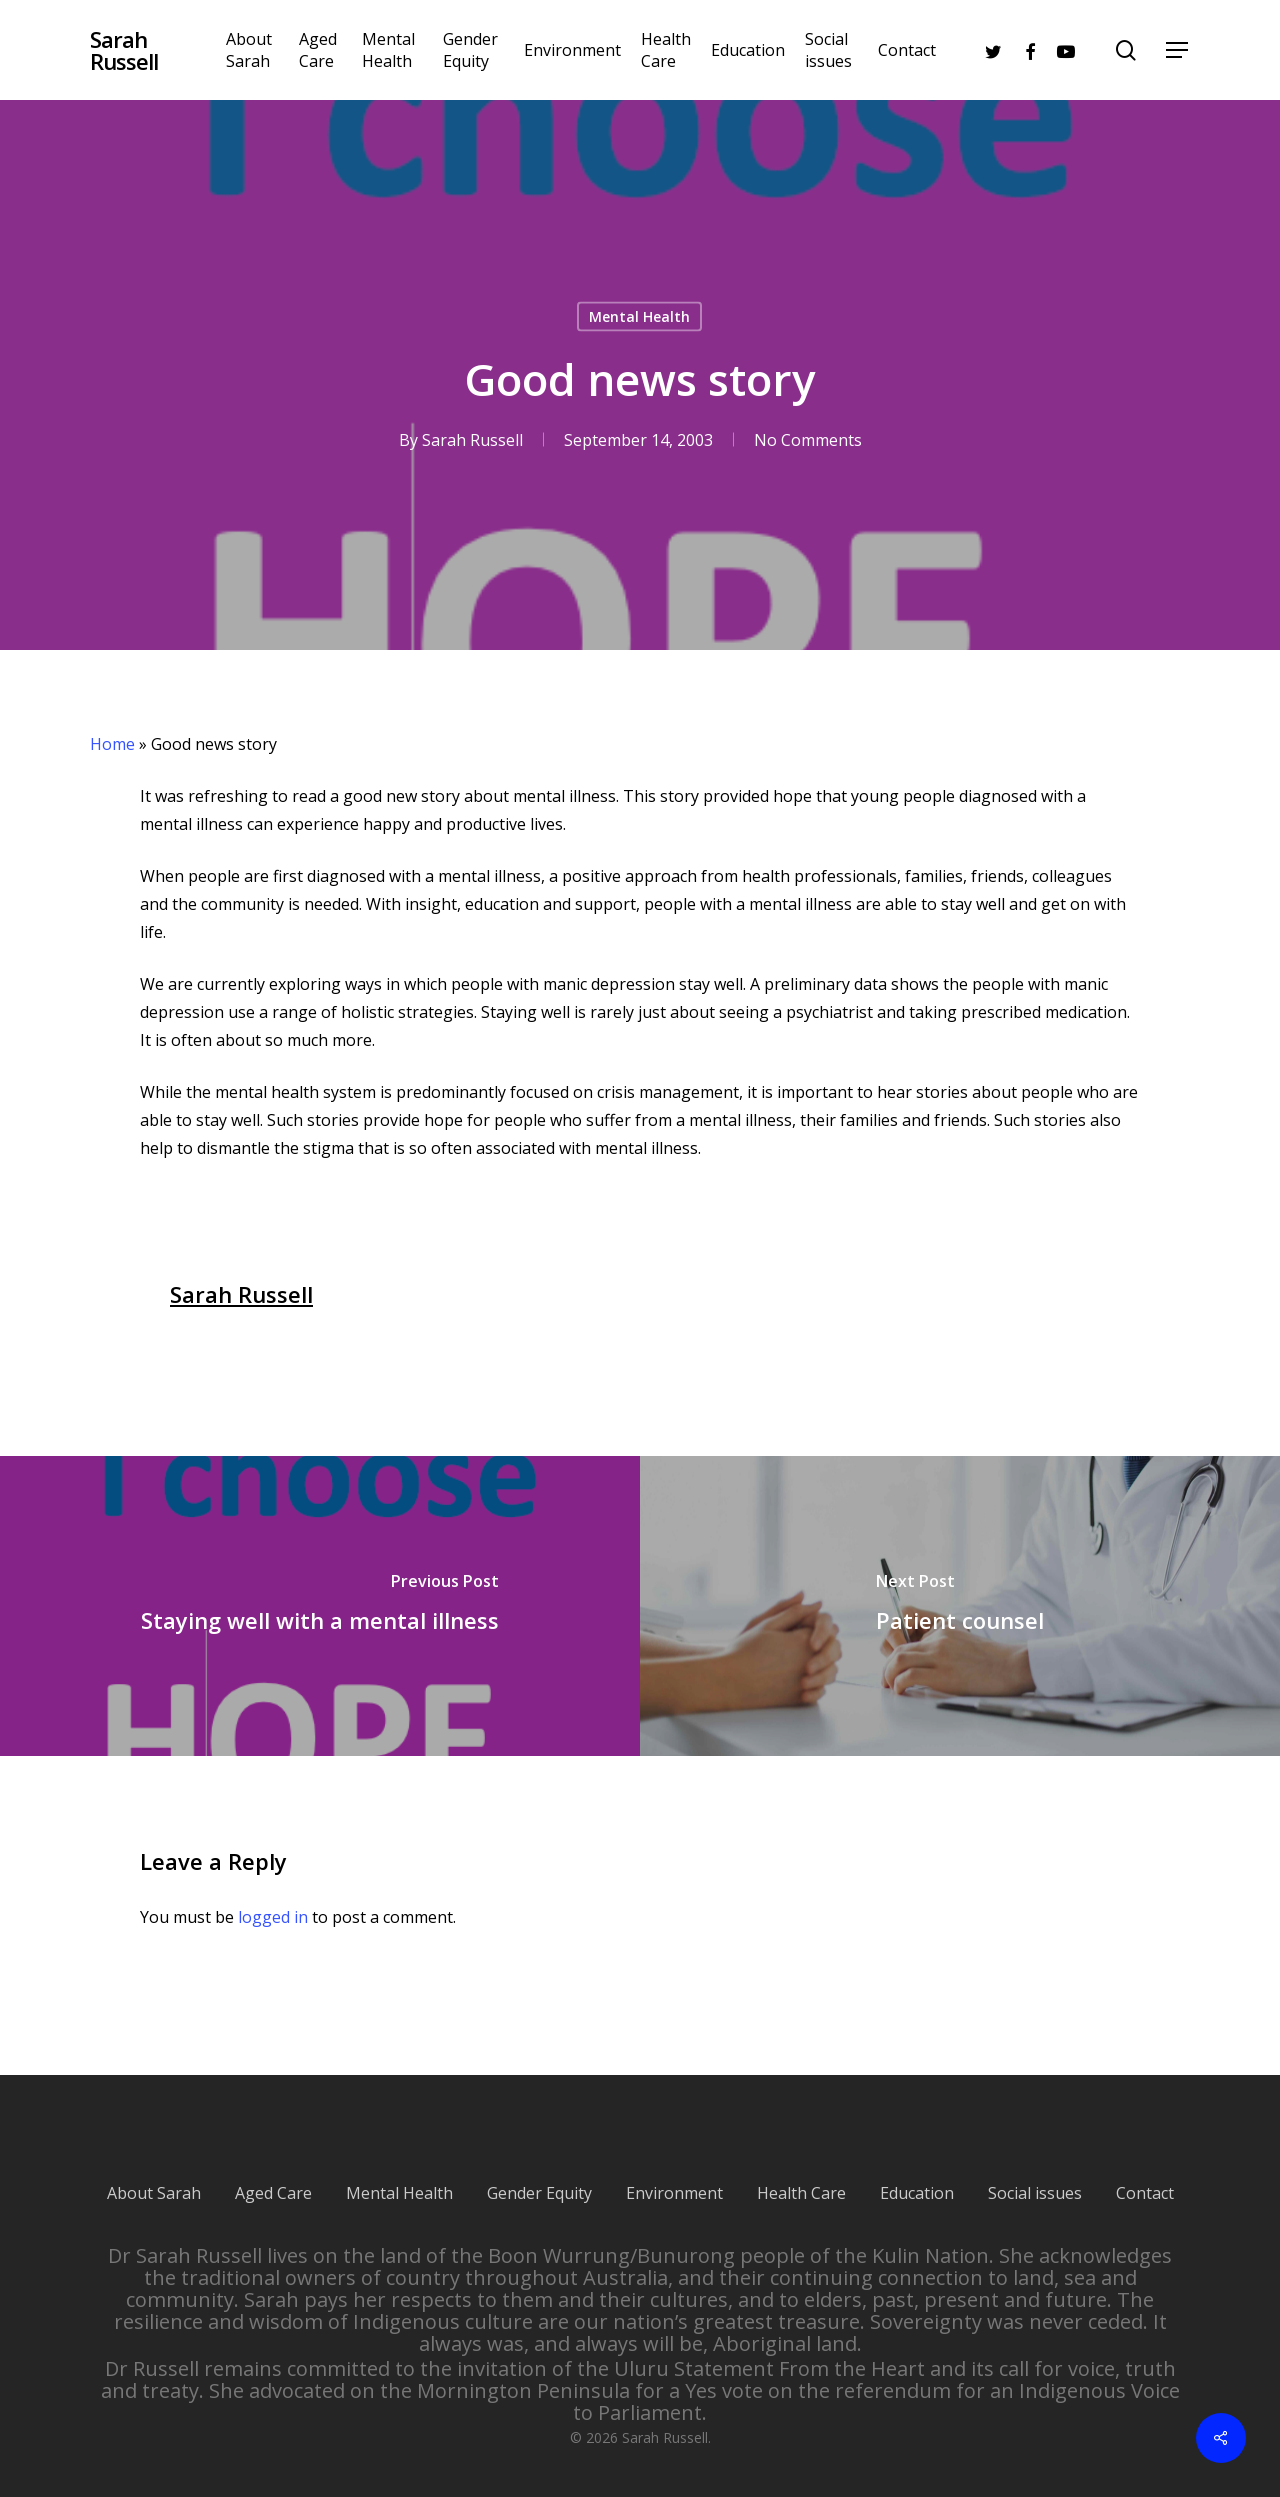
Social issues (1035, 2171)
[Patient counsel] (960, 1606)
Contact (1145, 2171)
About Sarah (154, 2171)
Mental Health (639, 316)
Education (917, 2171)
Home (112, 744)
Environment (674, 2171)
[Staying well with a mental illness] (320, 1606)
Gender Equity (539, 2171)
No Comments (808, 440)
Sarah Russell (124, 50)
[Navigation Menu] (1178, 50)
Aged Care (273, 2171)
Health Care (801, 2171)
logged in (273, 1917)
